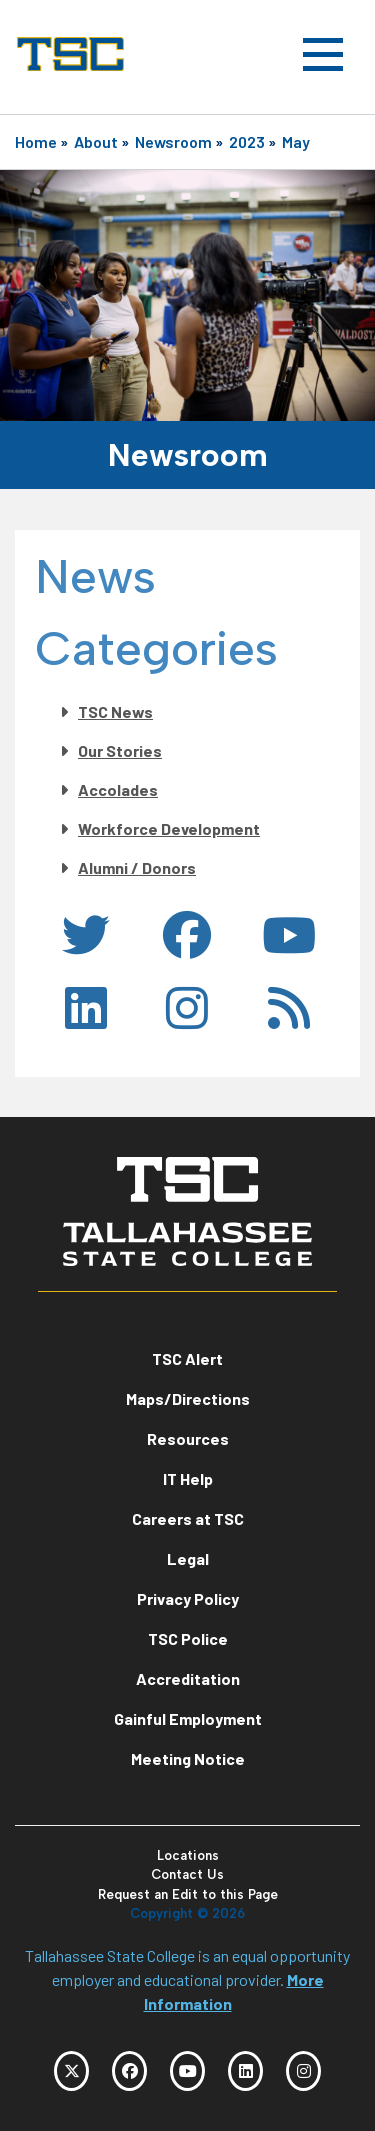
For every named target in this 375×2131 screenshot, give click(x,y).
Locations (188, 1855)
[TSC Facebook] (129, 2071)
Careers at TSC (188, 1518)
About (96, 141)
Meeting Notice (188, 1758)
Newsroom (173, 141)
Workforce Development (169, 828)
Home (36, 141)
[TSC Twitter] (71, 2071)
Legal (188, 1558)
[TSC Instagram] (303, 2071)
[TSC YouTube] (187, 2071)
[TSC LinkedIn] (245, 2071)
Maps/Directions (188, 1398)
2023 (247, 141)
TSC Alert (187, 1358)
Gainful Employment (188, 1718)
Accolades (118, 789)
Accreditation (188, 1678)
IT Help (188, 1478)
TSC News (115, 711)
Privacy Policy (188, 1598)
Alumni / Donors (137, 867)
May (296, 141)
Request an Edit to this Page (188, 1894)
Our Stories (120, 750)
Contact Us (187, 1874)
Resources (188, 1438)
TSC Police (188, 1638)
